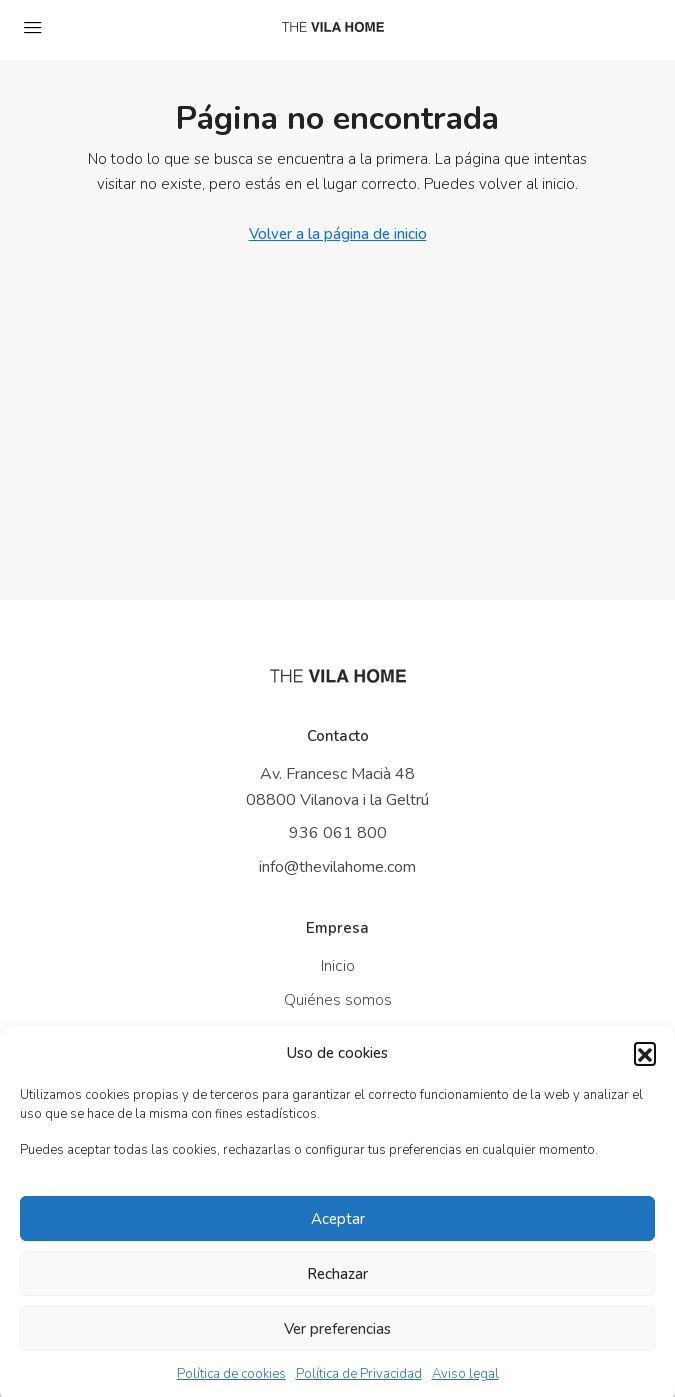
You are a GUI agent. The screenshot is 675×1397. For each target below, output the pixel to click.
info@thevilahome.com (337, 867)
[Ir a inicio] (338, 676)
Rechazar (337, 1286)
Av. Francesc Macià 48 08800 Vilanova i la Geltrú (337, 787)
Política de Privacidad (359, 1386)
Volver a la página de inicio (338, 234)
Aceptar (338, 1231)
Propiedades (338, 1034)
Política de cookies (231, 1386)
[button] (645, 1065)
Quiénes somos (338, 1000)
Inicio (338, 966)
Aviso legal (465, 1386)
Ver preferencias (337, 1341)
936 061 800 (338, 833)
